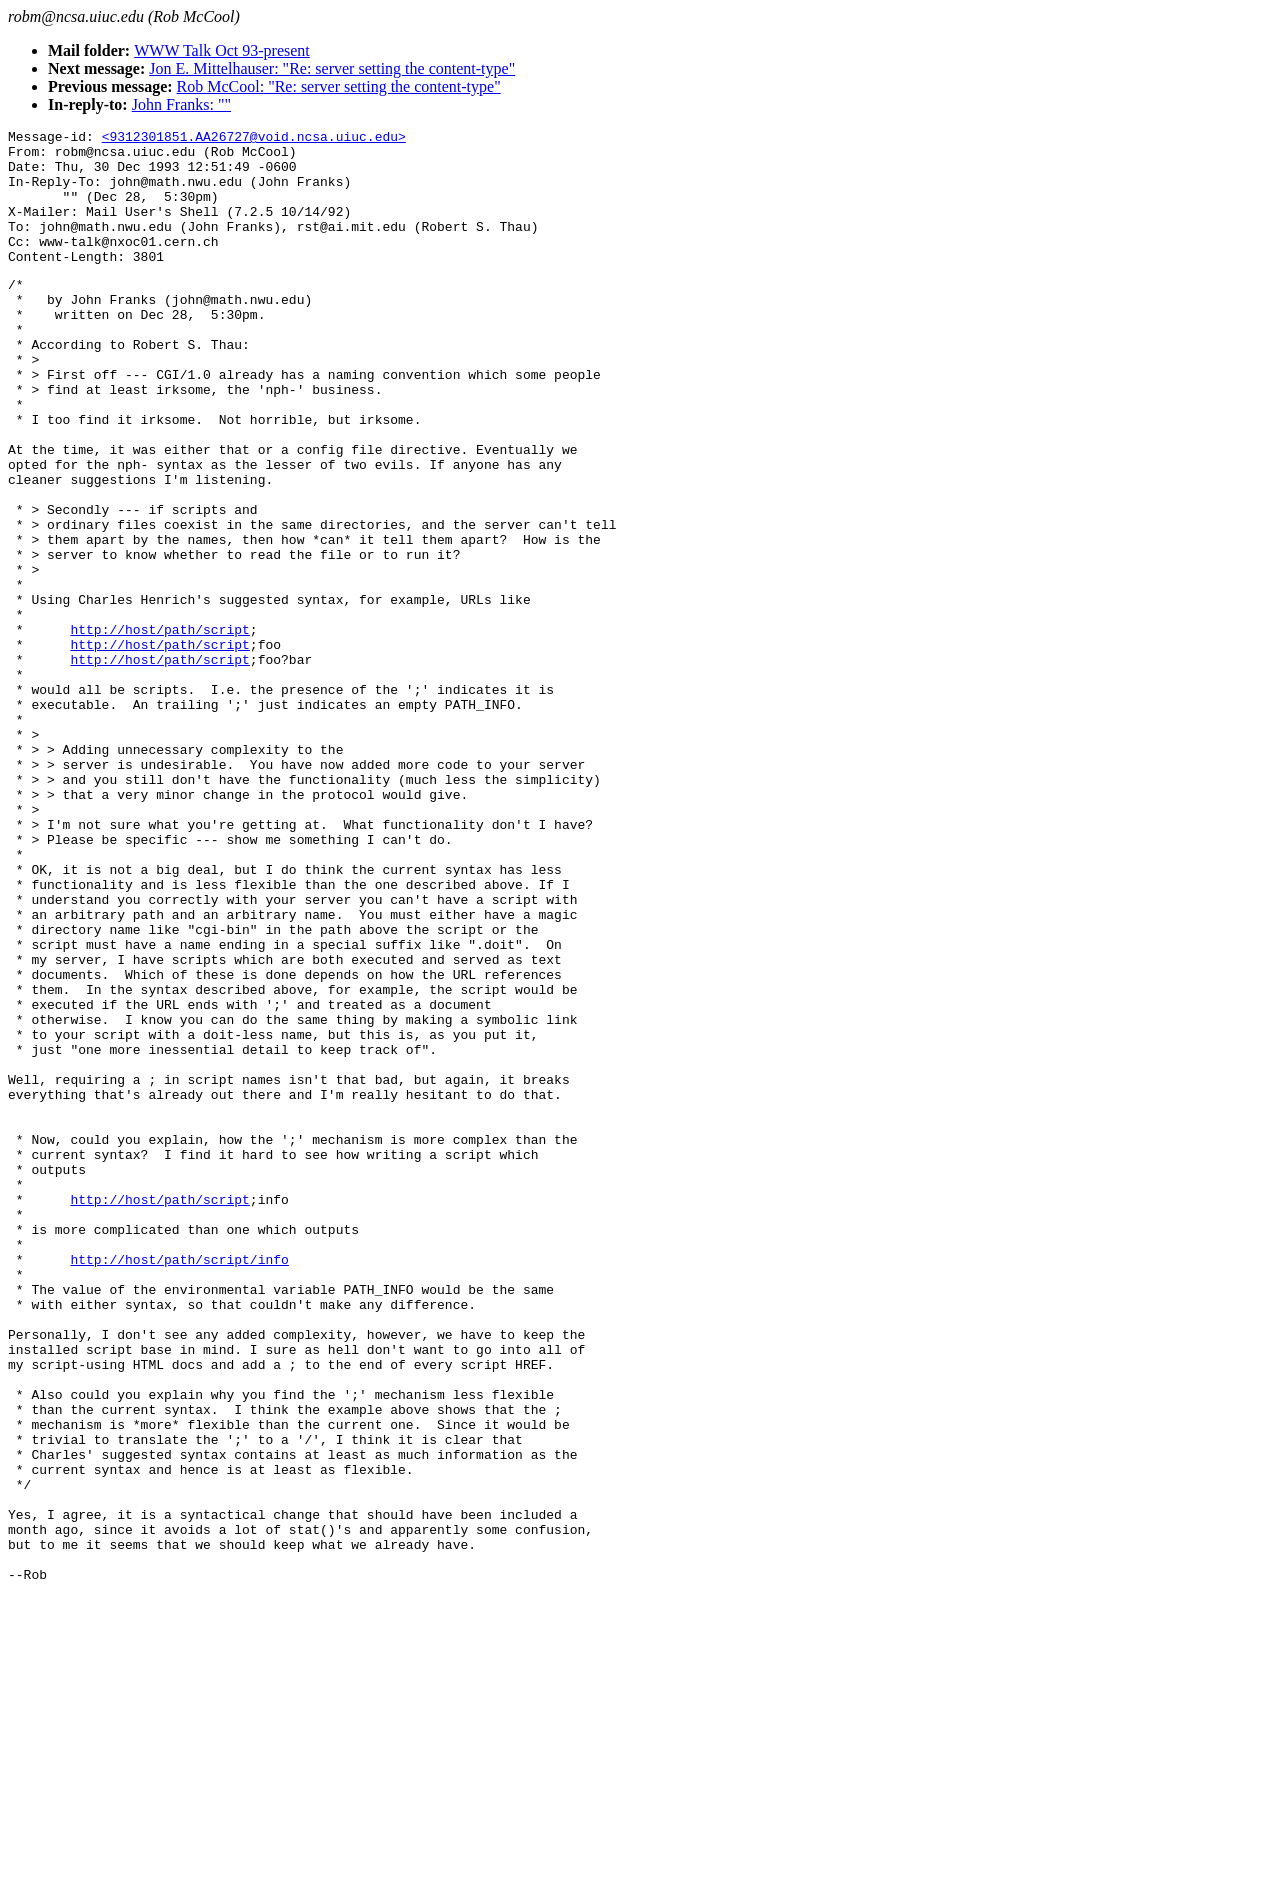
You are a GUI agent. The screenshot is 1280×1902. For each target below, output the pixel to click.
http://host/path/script (159, 728)
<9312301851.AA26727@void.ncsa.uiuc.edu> (254, 139)
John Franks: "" (181, 104)
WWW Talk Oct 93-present (222, 50)
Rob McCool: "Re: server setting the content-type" (339, 86)
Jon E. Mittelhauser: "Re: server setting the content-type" (332, 68)
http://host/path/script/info (179, 1484)
